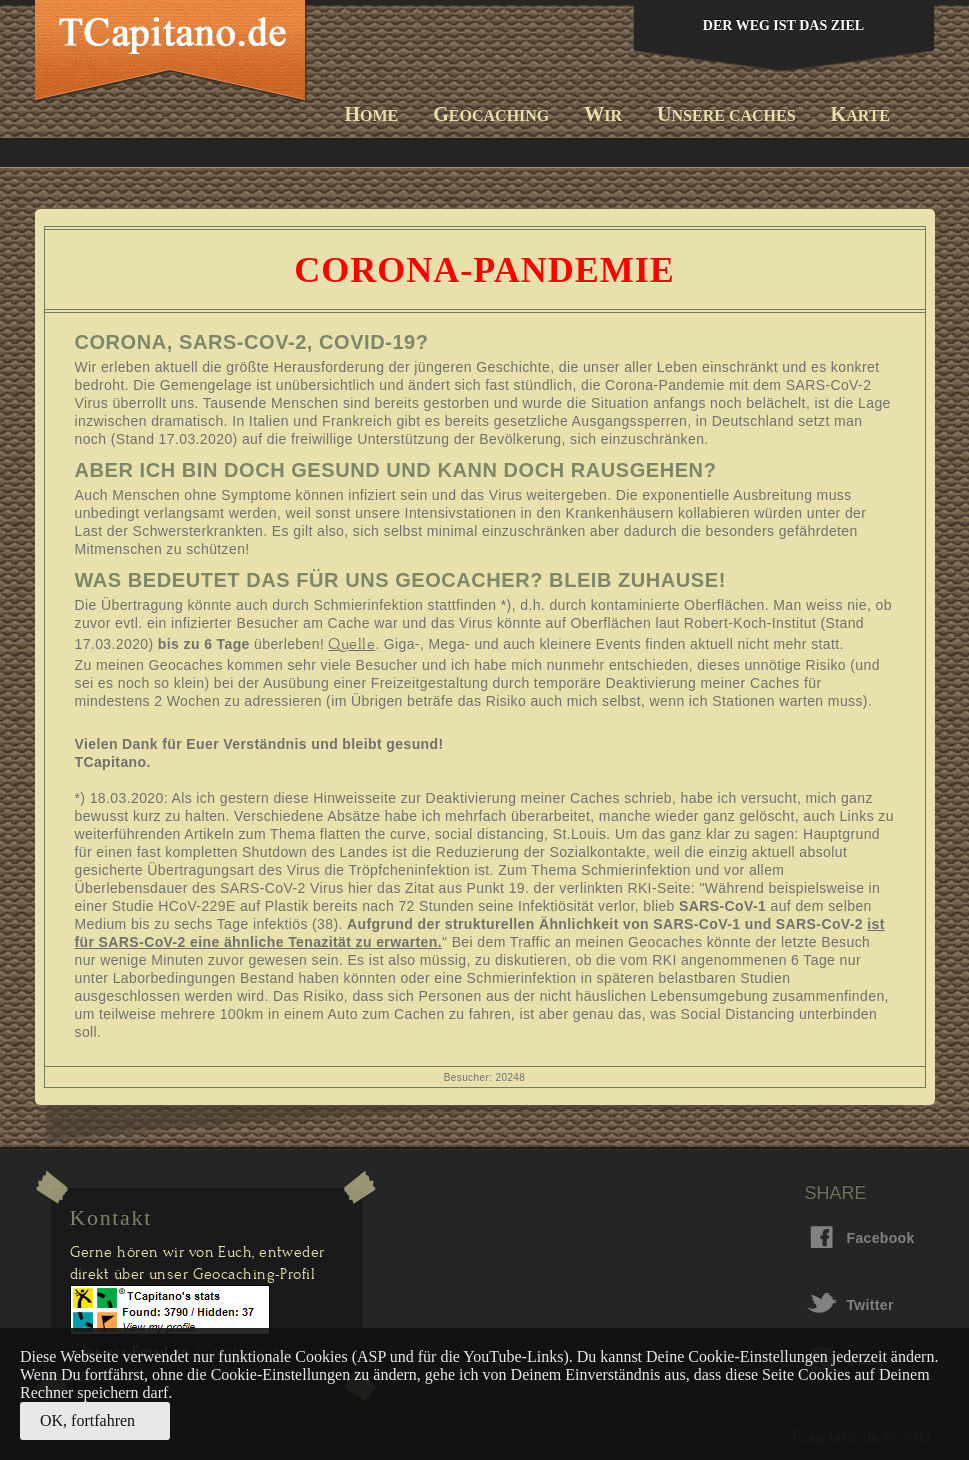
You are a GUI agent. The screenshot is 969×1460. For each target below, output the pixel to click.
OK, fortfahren (87, 1420)
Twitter (862, 1305)
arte (860, 114)
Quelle (351, 644)
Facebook (862, 1238)
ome (372, 114)
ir (603, 114)
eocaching (491, 114)
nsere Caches (726, 114)
